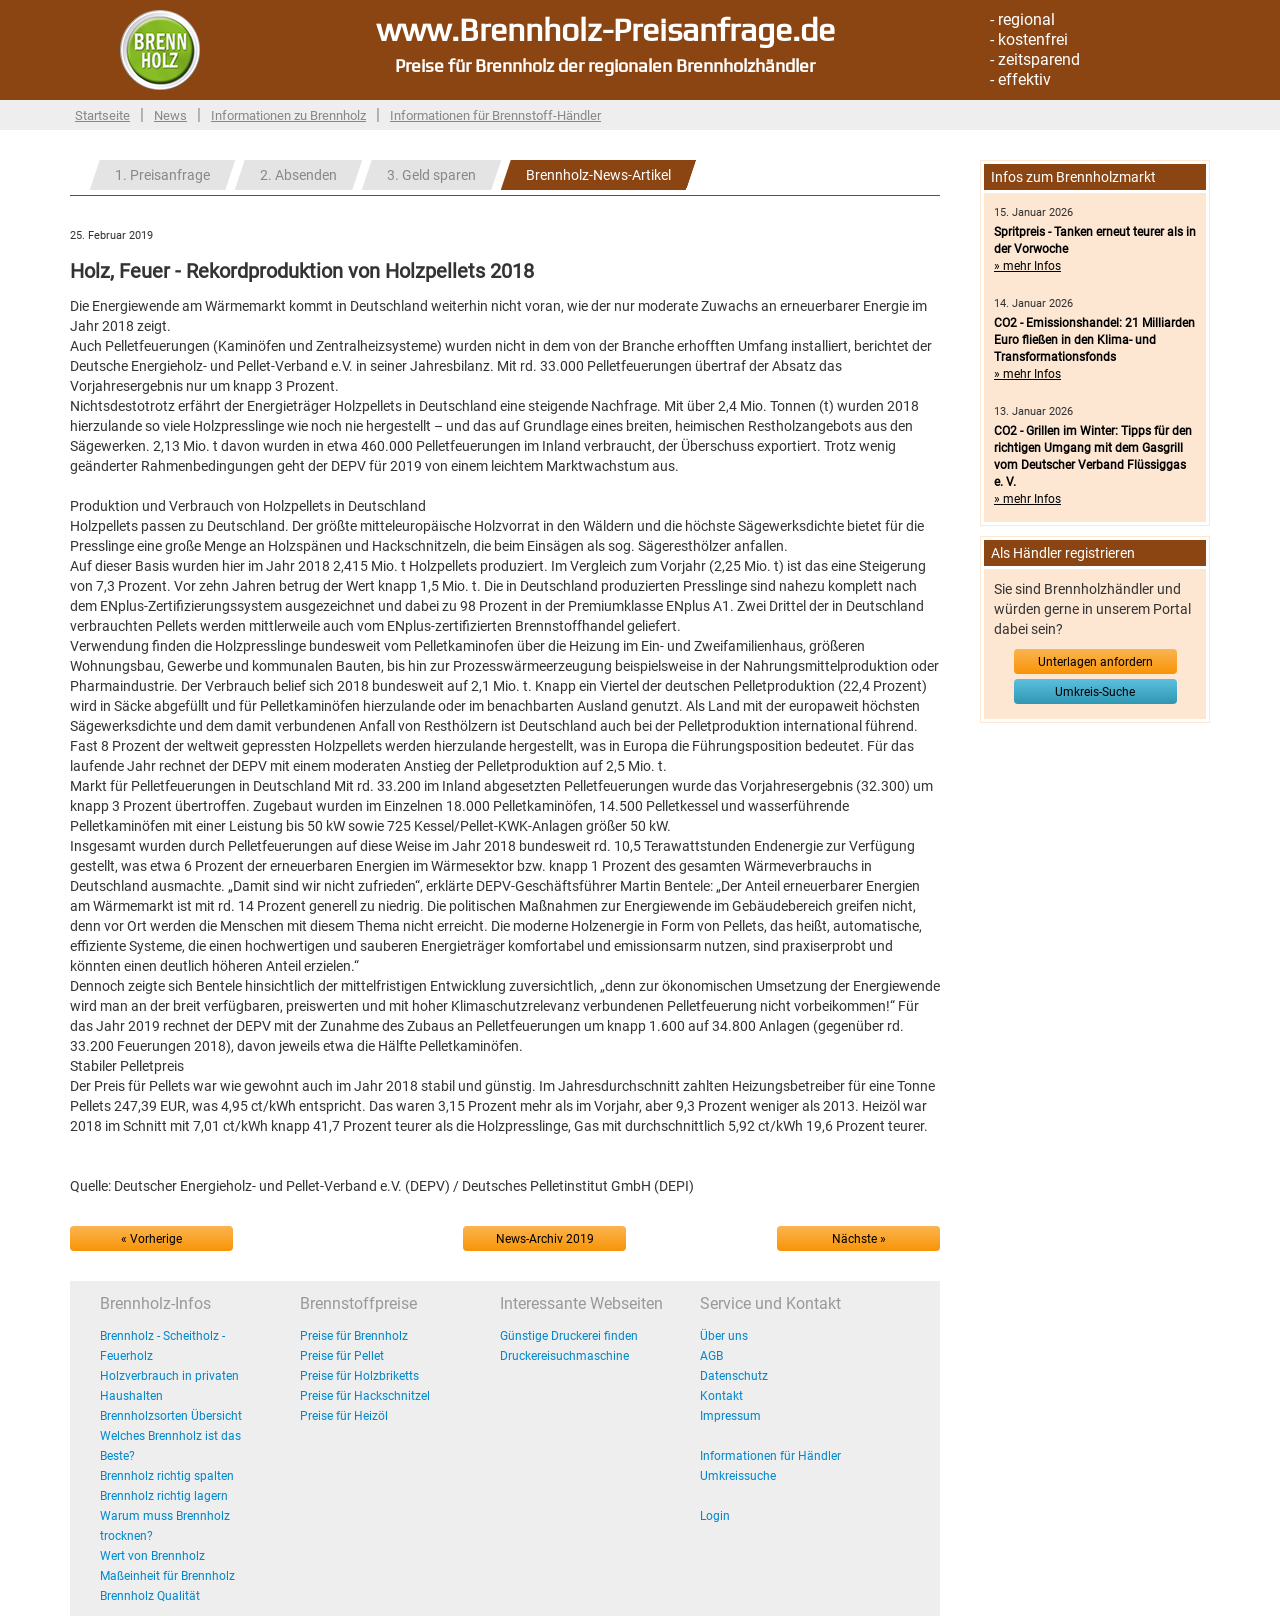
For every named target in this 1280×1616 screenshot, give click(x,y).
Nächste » (859, 1239)
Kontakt (721, 1396)
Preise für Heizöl (344, 1416)
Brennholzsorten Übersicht (171, 1416)
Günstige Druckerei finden (569, 1336)
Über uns (724, 1336)
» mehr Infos (1027, 266)
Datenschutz (734, 1376)
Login (715, 1516)
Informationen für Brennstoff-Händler (495, 115)
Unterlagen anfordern (1095, 662)
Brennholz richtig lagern (164, 1496)
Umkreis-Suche (1095, 692)
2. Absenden (298, 175)
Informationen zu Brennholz (288, 115)
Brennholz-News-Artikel (598, 175)
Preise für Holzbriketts (359, 1376)
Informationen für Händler (770, 1456)
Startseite (102, 115)
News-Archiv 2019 (545, 1239)
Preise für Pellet (342, 1356)
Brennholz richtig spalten (167, 1476)
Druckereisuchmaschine (564, 1356)
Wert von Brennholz (152, 1556)
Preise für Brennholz (354, 1336)
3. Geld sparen (431, 175)
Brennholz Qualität (150, 1596)
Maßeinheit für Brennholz (167, 1576)
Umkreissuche (738, 1476)
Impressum (730, 1416)
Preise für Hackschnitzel (365, 1396)
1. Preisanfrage (162, 175)
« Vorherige (151, 1239)
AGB (711, 1356)
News (170, 115)
